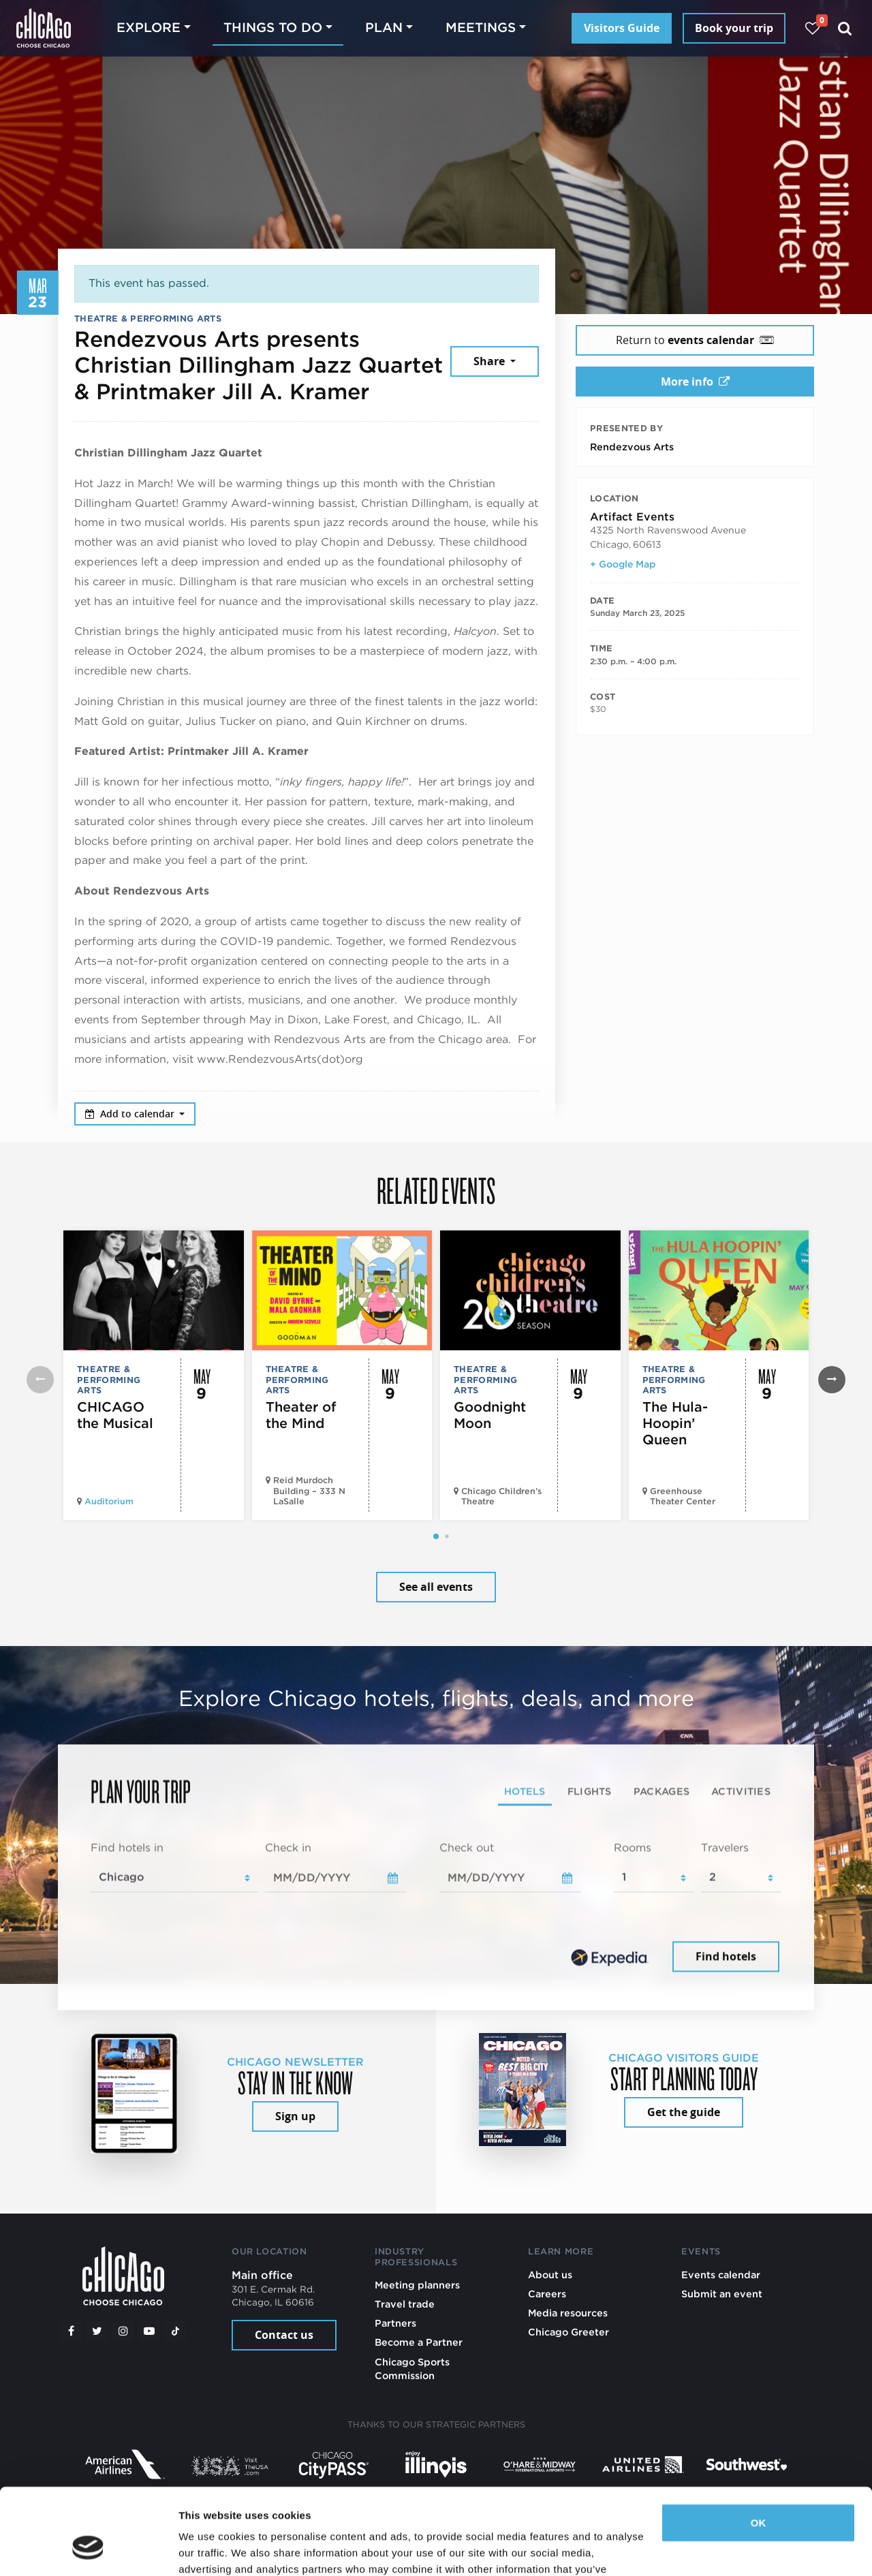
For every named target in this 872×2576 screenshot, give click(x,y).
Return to (695, 339)
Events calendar (720, 2274)
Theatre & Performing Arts (147, 318)
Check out (466, 1847)
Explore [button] (148, 27)
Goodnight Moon (490, 1415)
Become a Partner (419, 2342)
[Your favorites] (812, 28)
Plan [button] (384, 27)
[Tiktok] (176, 2331)
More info (695, 381)
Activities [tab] (740, 1791)
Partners (395, 2323)
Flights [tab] (589, 1791)
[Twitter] (97, 2331)
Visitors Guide (621, 27)
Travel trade (405, 2304)
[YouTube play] (149, 2331)
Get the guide (683, 2112)
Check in (288, 1847)
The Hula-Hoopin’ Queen (675, 1423)
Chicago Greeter (568, 2332)
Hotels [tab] (525, 1791)
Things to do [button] (272, 27)
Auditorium (109, 1501)
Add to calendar (131, 1113)
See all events (436, 1586)
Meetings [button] (481, 27)
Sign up (295, 2116)
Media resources (568, 2312)
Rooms (632, 1847)
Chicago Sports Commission (412, 2368)
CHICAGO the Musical (115, 1415)
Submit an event (721, 2293)
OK (758, 2449)
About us (550, 2274)
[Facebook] (71, 2331)
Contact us (284, 2334)
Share (490, 361)
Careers (547, 2293)
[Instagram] (123, 2331)
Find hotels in (127, 1847)
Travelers (725, 1847)
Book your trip (734, 27)
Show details (210, 2549)
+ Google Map (622, 564)
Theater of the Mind (301, 1415)
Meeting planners (417, 2285)
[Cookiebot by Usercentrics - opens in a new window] (88, 2549)
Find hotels (726, 1956)
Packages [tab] (661, 1791)
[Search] (845, 28)
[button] (436, 1536)
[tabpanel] (436, 1907)
